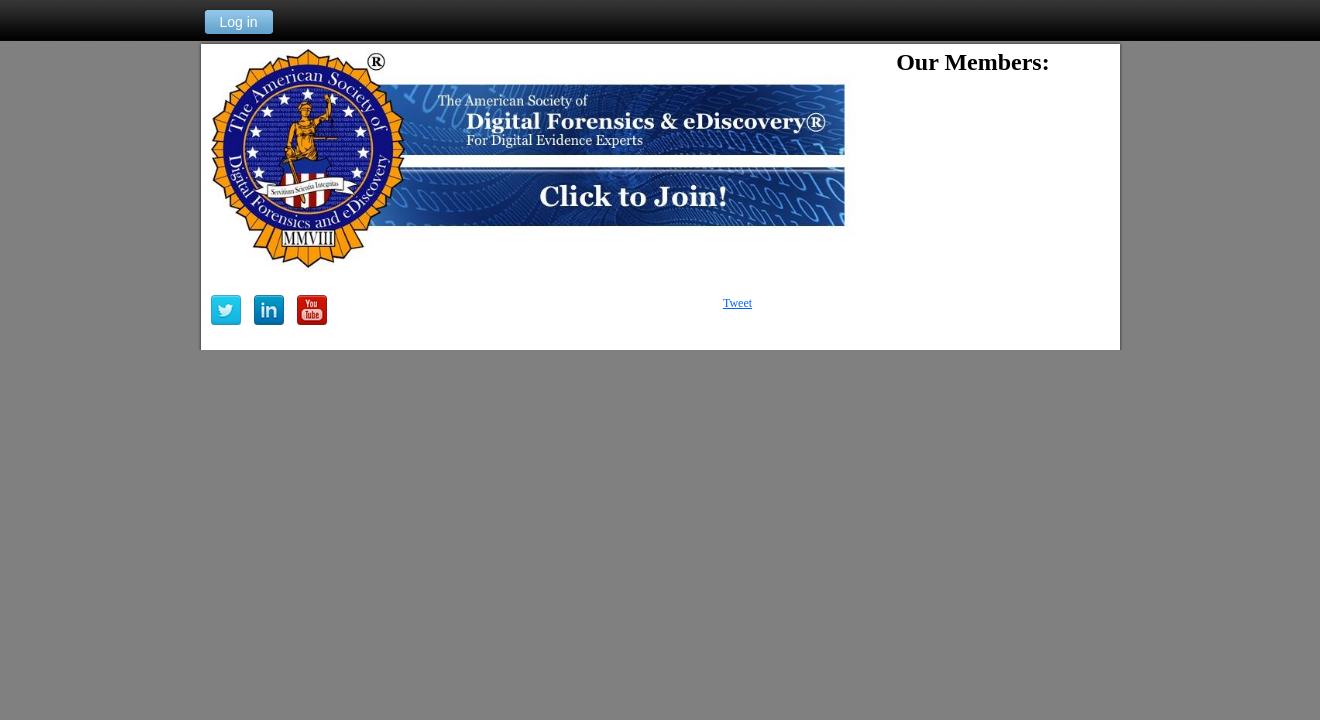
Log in (238, 22)
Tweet (737, 303)
